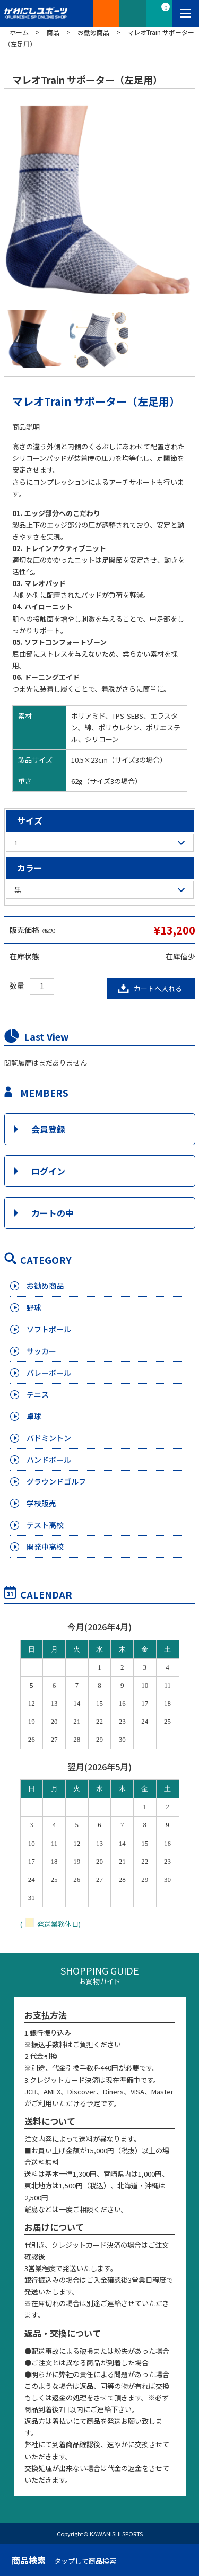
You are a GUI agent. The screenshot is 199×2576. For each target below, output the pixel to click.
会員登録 (48, 1129)
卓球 (34, 1416)
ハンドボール (49, 1459)
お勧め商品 (45, 1285)
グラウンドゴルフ (56, 1481)
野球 (34, 1307)
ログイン (48, 1171)
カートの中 (52, 1213)
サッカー (41, 1351)
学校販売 (41, 1503)
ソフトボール (49, 1329)
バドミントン (49, 1438)
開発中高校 (45, 1546)
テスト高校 (45, 1525)
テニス (38, 1394)
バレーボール (49, 1372)
